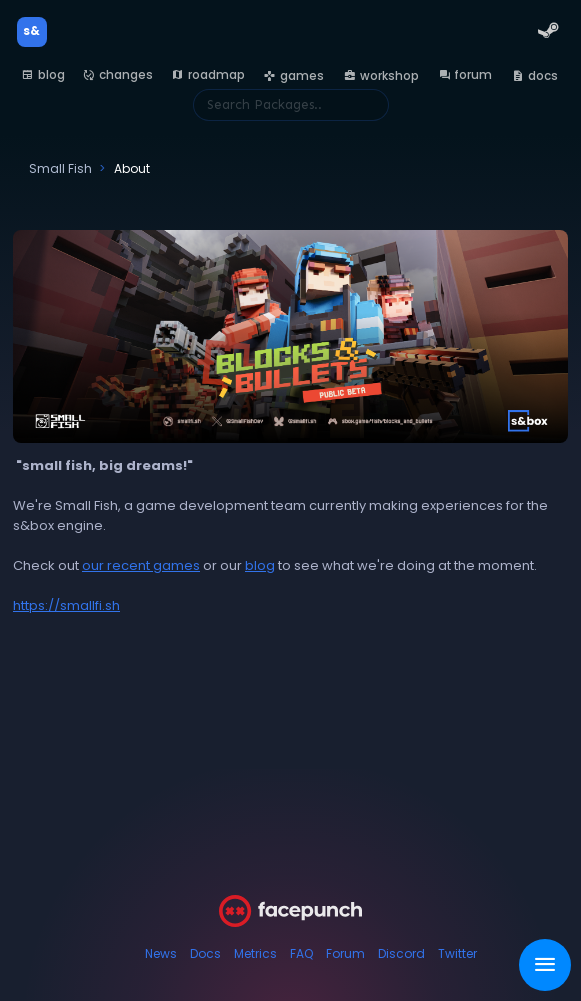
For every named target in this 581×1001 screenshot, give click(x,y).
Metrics (255, 953)
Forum (345, 953)
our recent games (141, 565)
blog (260, 565)
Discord (401, 953)
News (161, 953)
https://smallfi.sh (66, 605)
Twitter (457, 953)
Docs (205, 953)
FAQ (301, 953)
